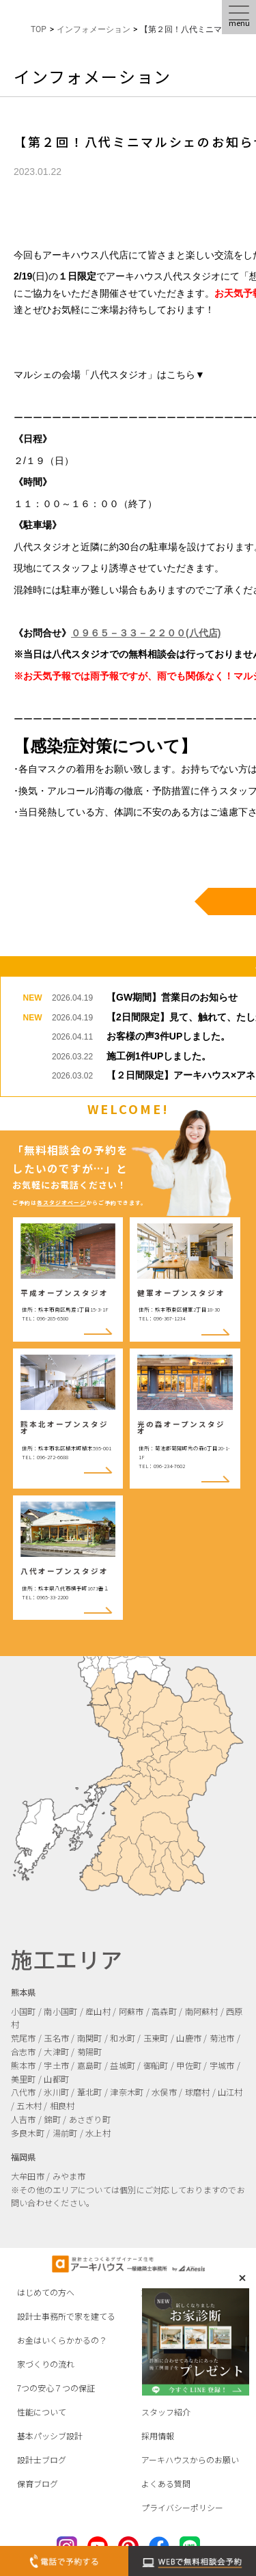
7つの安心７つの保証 (56, 2388)
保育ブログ (37, 2483)
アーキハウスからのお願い (190, 2459)
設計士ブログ (41, 2459)
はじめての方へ (45, 2292)
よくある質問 (165, 2483)
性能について (41, 2411)
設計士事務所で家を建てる (66, 2316)
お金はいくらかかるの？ (62, 2340)
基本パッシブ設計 (50, 2435)
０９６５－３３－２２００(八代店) (146, 632)
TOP (38, 29)
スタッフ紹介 (165, 2411)
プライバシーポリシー (182, 2507)
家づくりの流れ (45, 2364)
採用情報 (157, 2435)
